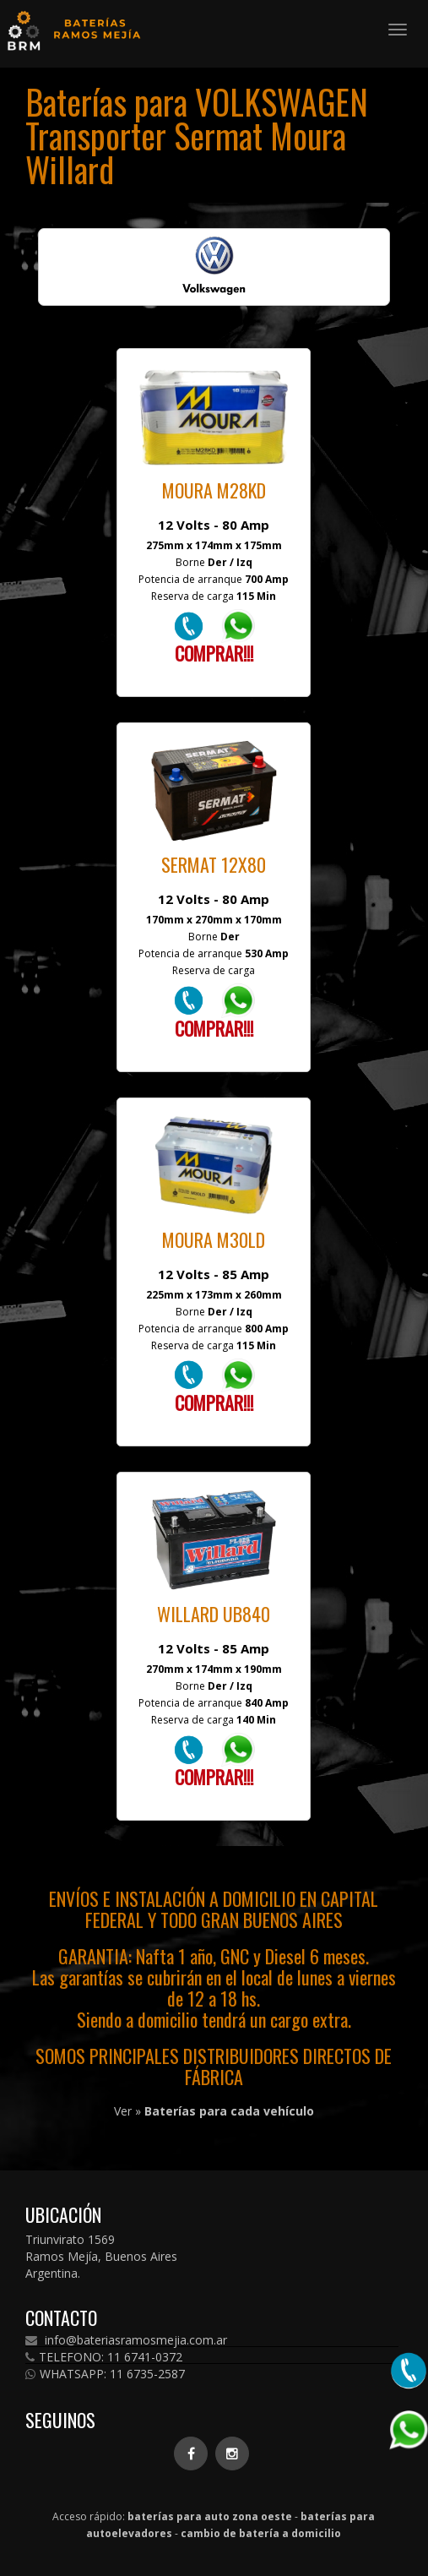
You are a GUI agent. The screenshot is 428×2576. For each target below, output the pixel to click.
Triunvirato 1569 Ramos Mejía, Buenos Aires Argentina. (101, 2256)
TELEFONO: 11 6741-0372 (103, 2357)
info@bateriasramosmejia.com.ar (126, 2340)
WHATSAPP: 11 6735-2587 (105, 2374)
